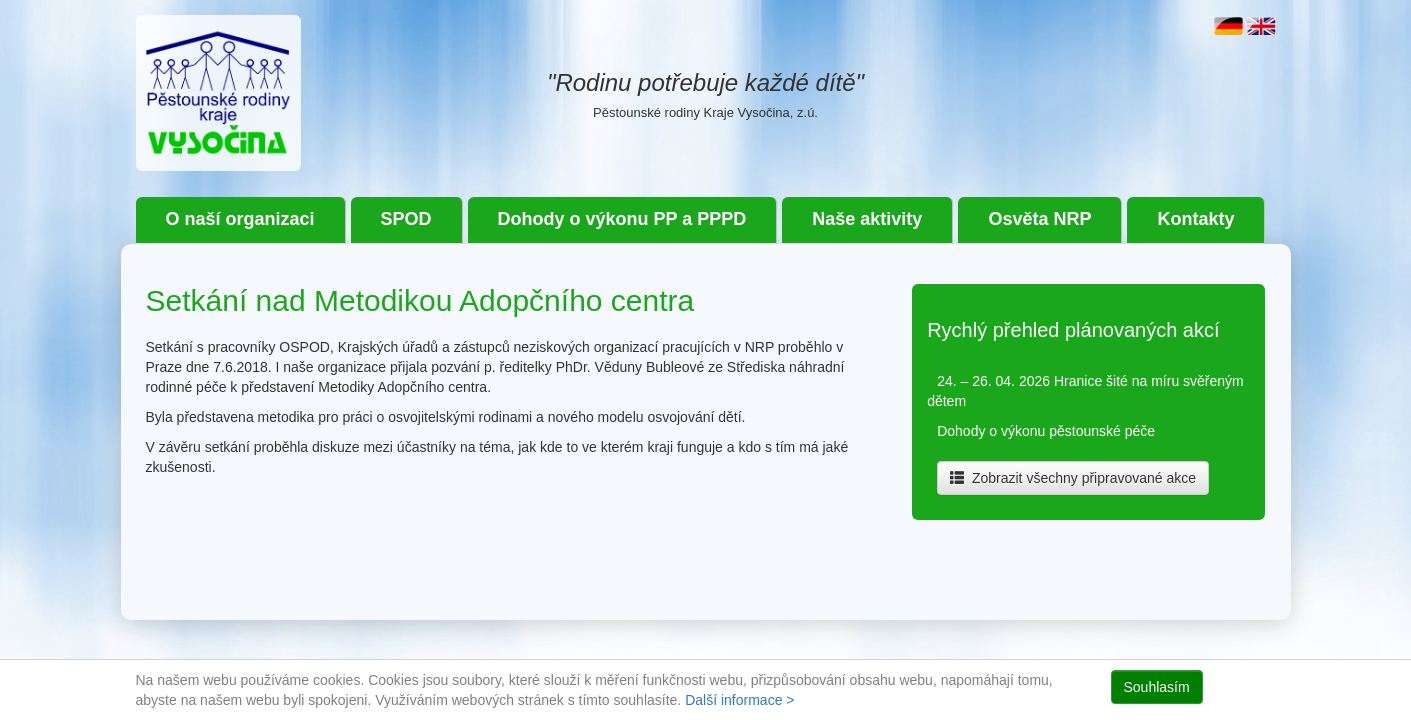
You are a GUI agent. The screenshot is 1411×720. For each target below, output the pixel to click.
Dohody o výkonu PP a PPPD (622, 219)
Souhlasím (1157, 687)
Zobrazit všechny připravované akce (1073, 478)
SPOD (406, 219)
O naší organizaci (240, 219)
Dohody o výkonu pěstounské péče (1046, 431)
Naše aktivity (867, 219)
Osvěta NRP (1039, 219)
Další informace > (739, 700)
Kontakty (1195, 219)
